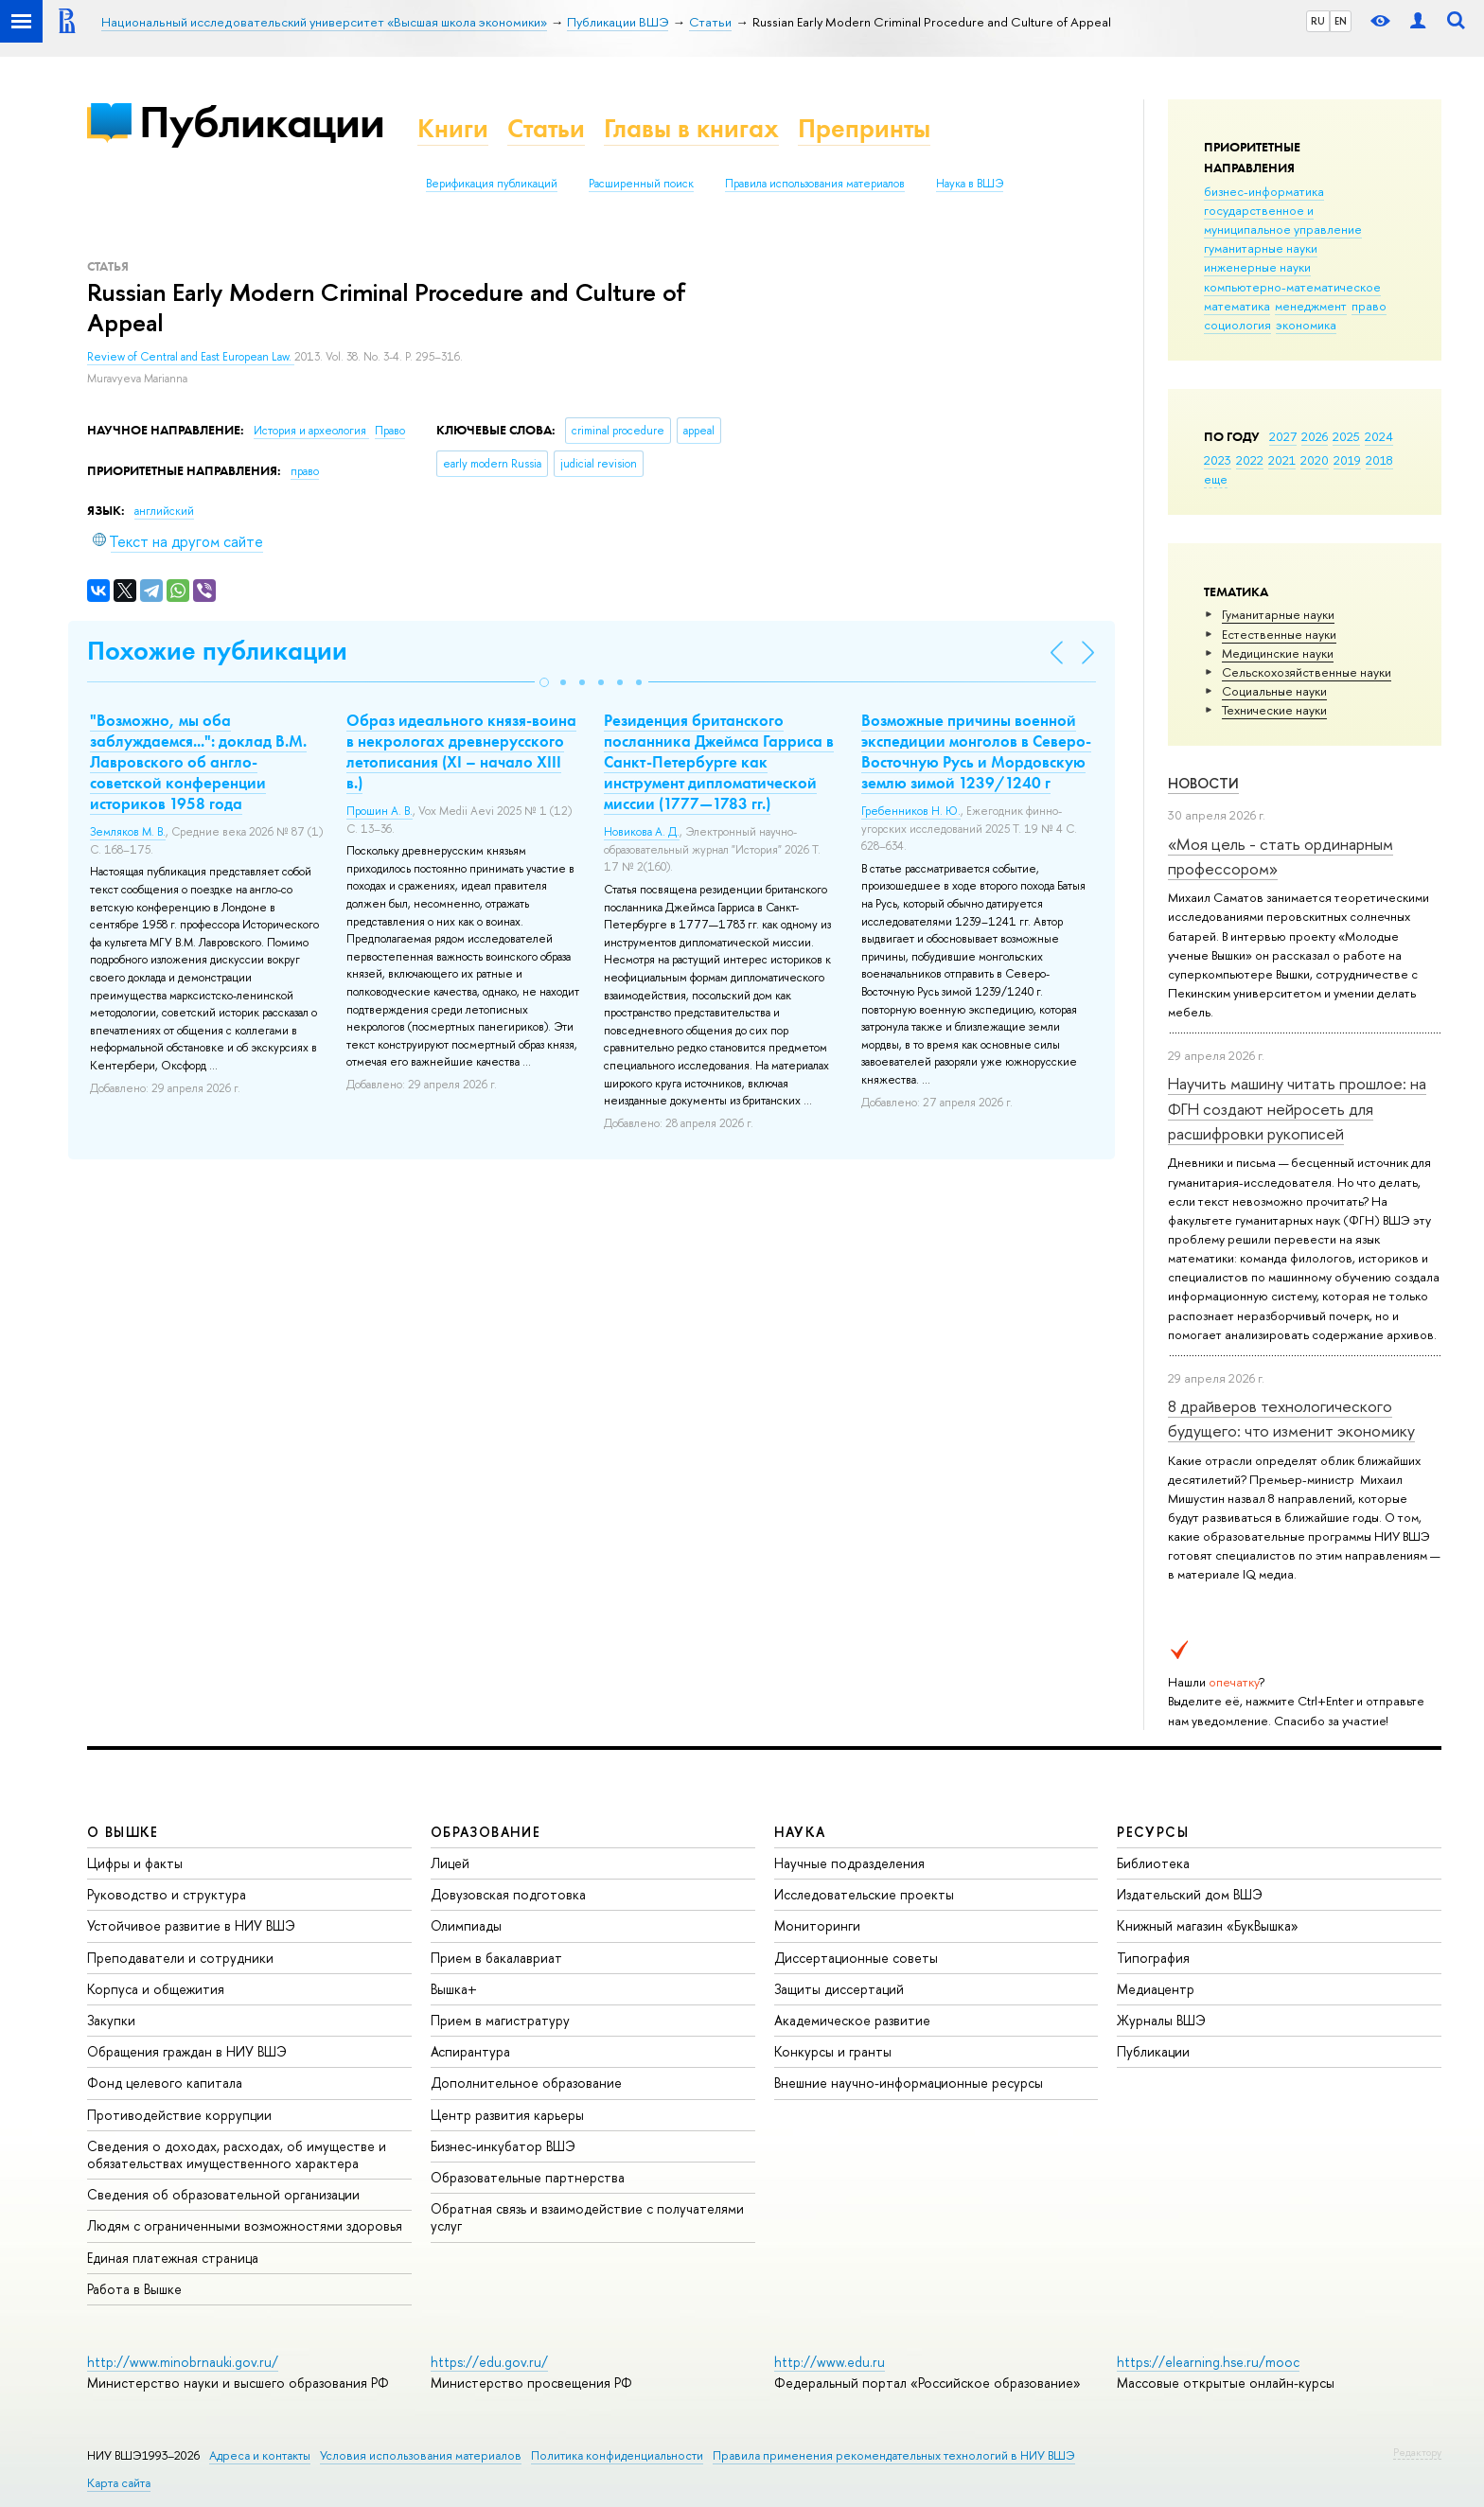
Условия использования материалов (420, 2455)
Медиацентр (1155, 1989)
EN (1340, 20)
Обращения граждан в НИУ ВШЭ (187, 2051)
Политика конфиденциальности (617, 2455)
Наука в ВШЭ (969, 183)
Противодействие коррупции (179, 2115)
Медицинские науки (1278, 653)
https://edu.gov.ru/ (489, 2362)
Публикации (261, 121)
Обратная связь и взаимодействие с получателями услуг (587, 2216)
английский (164, 511)
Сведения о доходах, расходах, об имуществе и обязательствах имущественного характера (236, 2154)
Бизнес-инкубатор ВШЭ (503, 2146)
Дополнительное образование (526, 2083)
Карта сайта (118, 2483)
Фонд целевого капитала (164, 2083)
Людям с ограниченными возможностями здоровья (244, 2225)
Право (390, 430)
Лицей (450, 1863)
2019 (1347, 459)
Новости (1203, 783)
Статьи (546, 128)
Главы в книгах (691, 128)
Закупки (111, 2020)
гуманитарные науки (1260, 247)
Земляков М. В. (128, 831)
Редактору (1417, 2452)
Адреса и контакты (259, 2455)
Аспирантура (470, 2051)
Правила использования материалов (815, 183)
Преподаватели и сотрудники (180, 1958)
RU (1318, 20)
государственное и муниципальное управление (1283, 220)
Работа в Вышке (134, 2289)
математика (1237, 305)
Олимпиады (466, 1925)
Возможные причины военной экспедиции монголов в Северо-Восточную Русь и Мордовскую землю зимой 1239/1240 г (976, 751)
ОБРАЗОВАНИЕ (485, 1832)
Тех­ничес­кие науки (1274, 709)
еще (1216, 478)
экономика (1306, 324)
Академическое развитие (852, 2020)
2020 (1314, 459)
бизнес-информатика (1264, 191)
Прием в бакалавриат (496, 1958)
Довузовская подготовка (508, 1894)
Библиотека (1153, 1863)
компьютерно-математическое (1292, 286)
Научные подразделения (849, 1863)
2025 (1346, 436)
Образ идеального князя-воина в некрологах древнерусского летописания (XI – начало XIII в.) (461, 751)
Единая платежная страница (172, 2258)
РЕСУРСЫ (1153, 1832)
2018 (1379, 459)
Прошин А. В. (379, 811)
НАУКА (800, 1832)
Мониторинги (817, 1925)
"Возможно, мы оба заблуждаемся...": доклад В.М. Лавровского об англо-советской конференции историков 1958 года (198, 762)
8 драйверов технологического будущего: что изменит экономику (1291, 1418)
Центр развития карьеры (507, 2115)
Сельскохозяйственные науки (1306, 671)
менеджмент (1311, 305)
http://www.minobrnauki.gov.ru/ (182, 2362)
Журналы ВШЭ (1161, 2020)
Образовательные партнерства (528, 2177)
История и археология (311, 430)
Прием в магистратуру (500, 2020)
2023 (1217, 459)
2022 (1249, 459)
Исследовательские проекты (864, 1894)
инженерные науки (1257, 266)
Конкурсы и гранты (833, 2051)
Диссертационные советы (856, 1958)
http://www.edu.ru (829, 2362)
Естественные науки (1279, 634)
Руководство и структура (166, 1894)
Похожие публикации (217, 650)
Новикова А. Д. (642, 831)
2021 (1282, 459)
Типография (1153, 1958)
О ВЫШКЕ (123, 1832)
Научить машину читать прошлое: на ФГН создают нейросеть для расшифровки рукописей (1297, 1108)
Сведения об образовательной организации (223, 2194)
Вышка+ (454, 1989)
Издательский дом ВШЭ (1190, 1894)
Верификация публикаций (491, 183)
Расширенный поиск (641, 183)
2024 (1379, 436)
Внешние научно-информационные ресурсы (908, 2083)
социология (1237, 324)
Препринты (864, 128)
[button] (544, 682)
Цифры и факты (135, 1863)
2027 (1283, 436)
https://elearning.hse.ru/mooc (1208, 2362)
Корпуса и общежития (155, 1989)
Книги (452, 128)
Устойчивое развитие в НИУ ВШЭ (191, 1925)
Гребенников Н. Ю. (911, 811)
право (1369, 305)
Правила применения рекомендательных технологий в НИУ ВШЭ (894, 2455)
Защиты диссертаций (839, 1989)
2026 (1314, 436)
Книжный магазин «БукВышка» (1207, 1925)
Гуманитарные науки (1278, 614)
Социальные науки (1274, 690)
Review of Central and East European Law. (190, 356)
